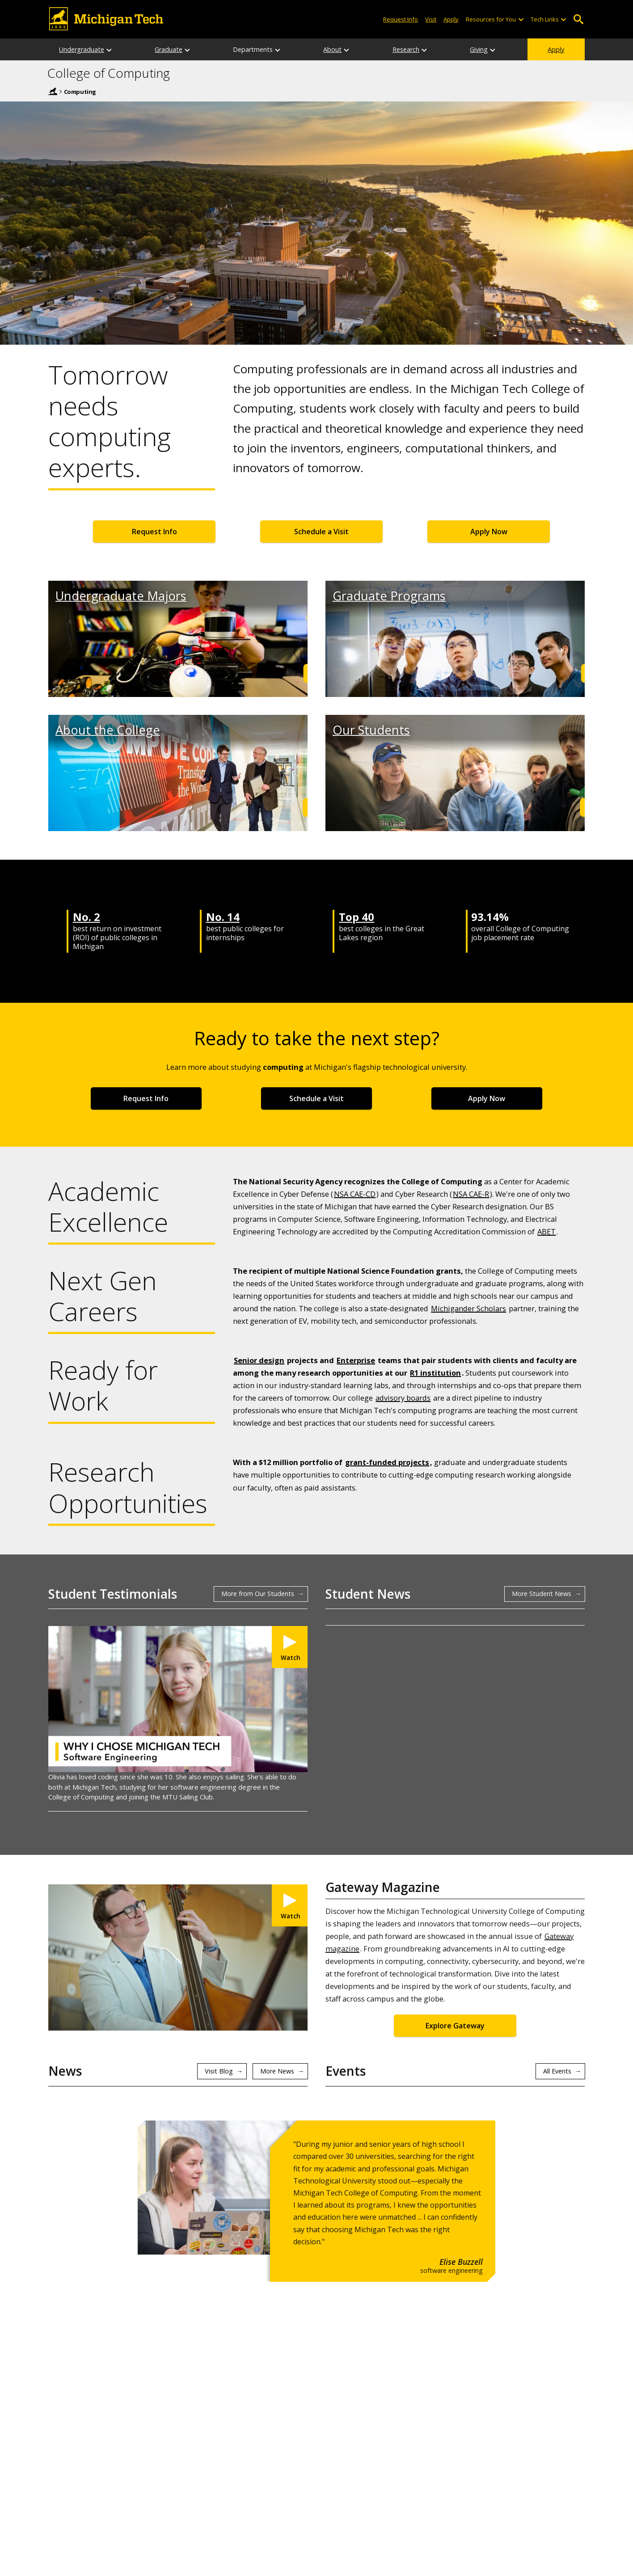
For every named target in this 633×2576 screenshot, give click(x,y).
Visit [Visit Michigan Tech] (430, 19)
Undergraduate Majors (120, 595)
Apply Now (486, 1098)
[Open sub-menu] (520, 19)
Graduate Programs (389, 595)
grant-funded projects (387, 1462)
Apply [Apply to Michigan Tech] (451, 19)
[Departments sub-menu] (278, 49)
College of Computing (108, 73)
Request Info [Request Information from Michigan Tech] (400, 19)
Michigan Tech (52, 91)
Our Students (371, 730)
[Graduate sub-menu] (187, 49)
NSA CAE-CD (355, 1194)
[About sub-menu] (346, 49)
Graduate (168, 49)
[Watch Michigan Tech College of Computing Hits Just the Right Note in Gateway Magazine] (290, 1905)
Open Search (578, 19)
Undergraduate (81, 49)
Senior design (259, 1360)
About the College (107, 730)
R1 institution (435, 1373)
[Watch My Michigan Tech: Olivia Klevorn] (290, 1647)
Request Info (154, 531)
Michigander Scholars (468, 1308)
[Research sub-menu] (424, 49)
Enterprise (356, 1360)
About (332, 49)
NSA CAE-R (471, 1194)
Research (405, 49)
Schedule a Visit (321, 531)
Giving (479, 49)
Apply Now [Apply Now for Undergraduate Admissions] (488, 531)
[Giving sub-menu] (493, 49)
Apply (556, 49)
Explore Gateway (455, 2026)
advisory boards (403, 1398)
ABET (546, 1231)
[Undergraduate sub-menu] (109, 49)
